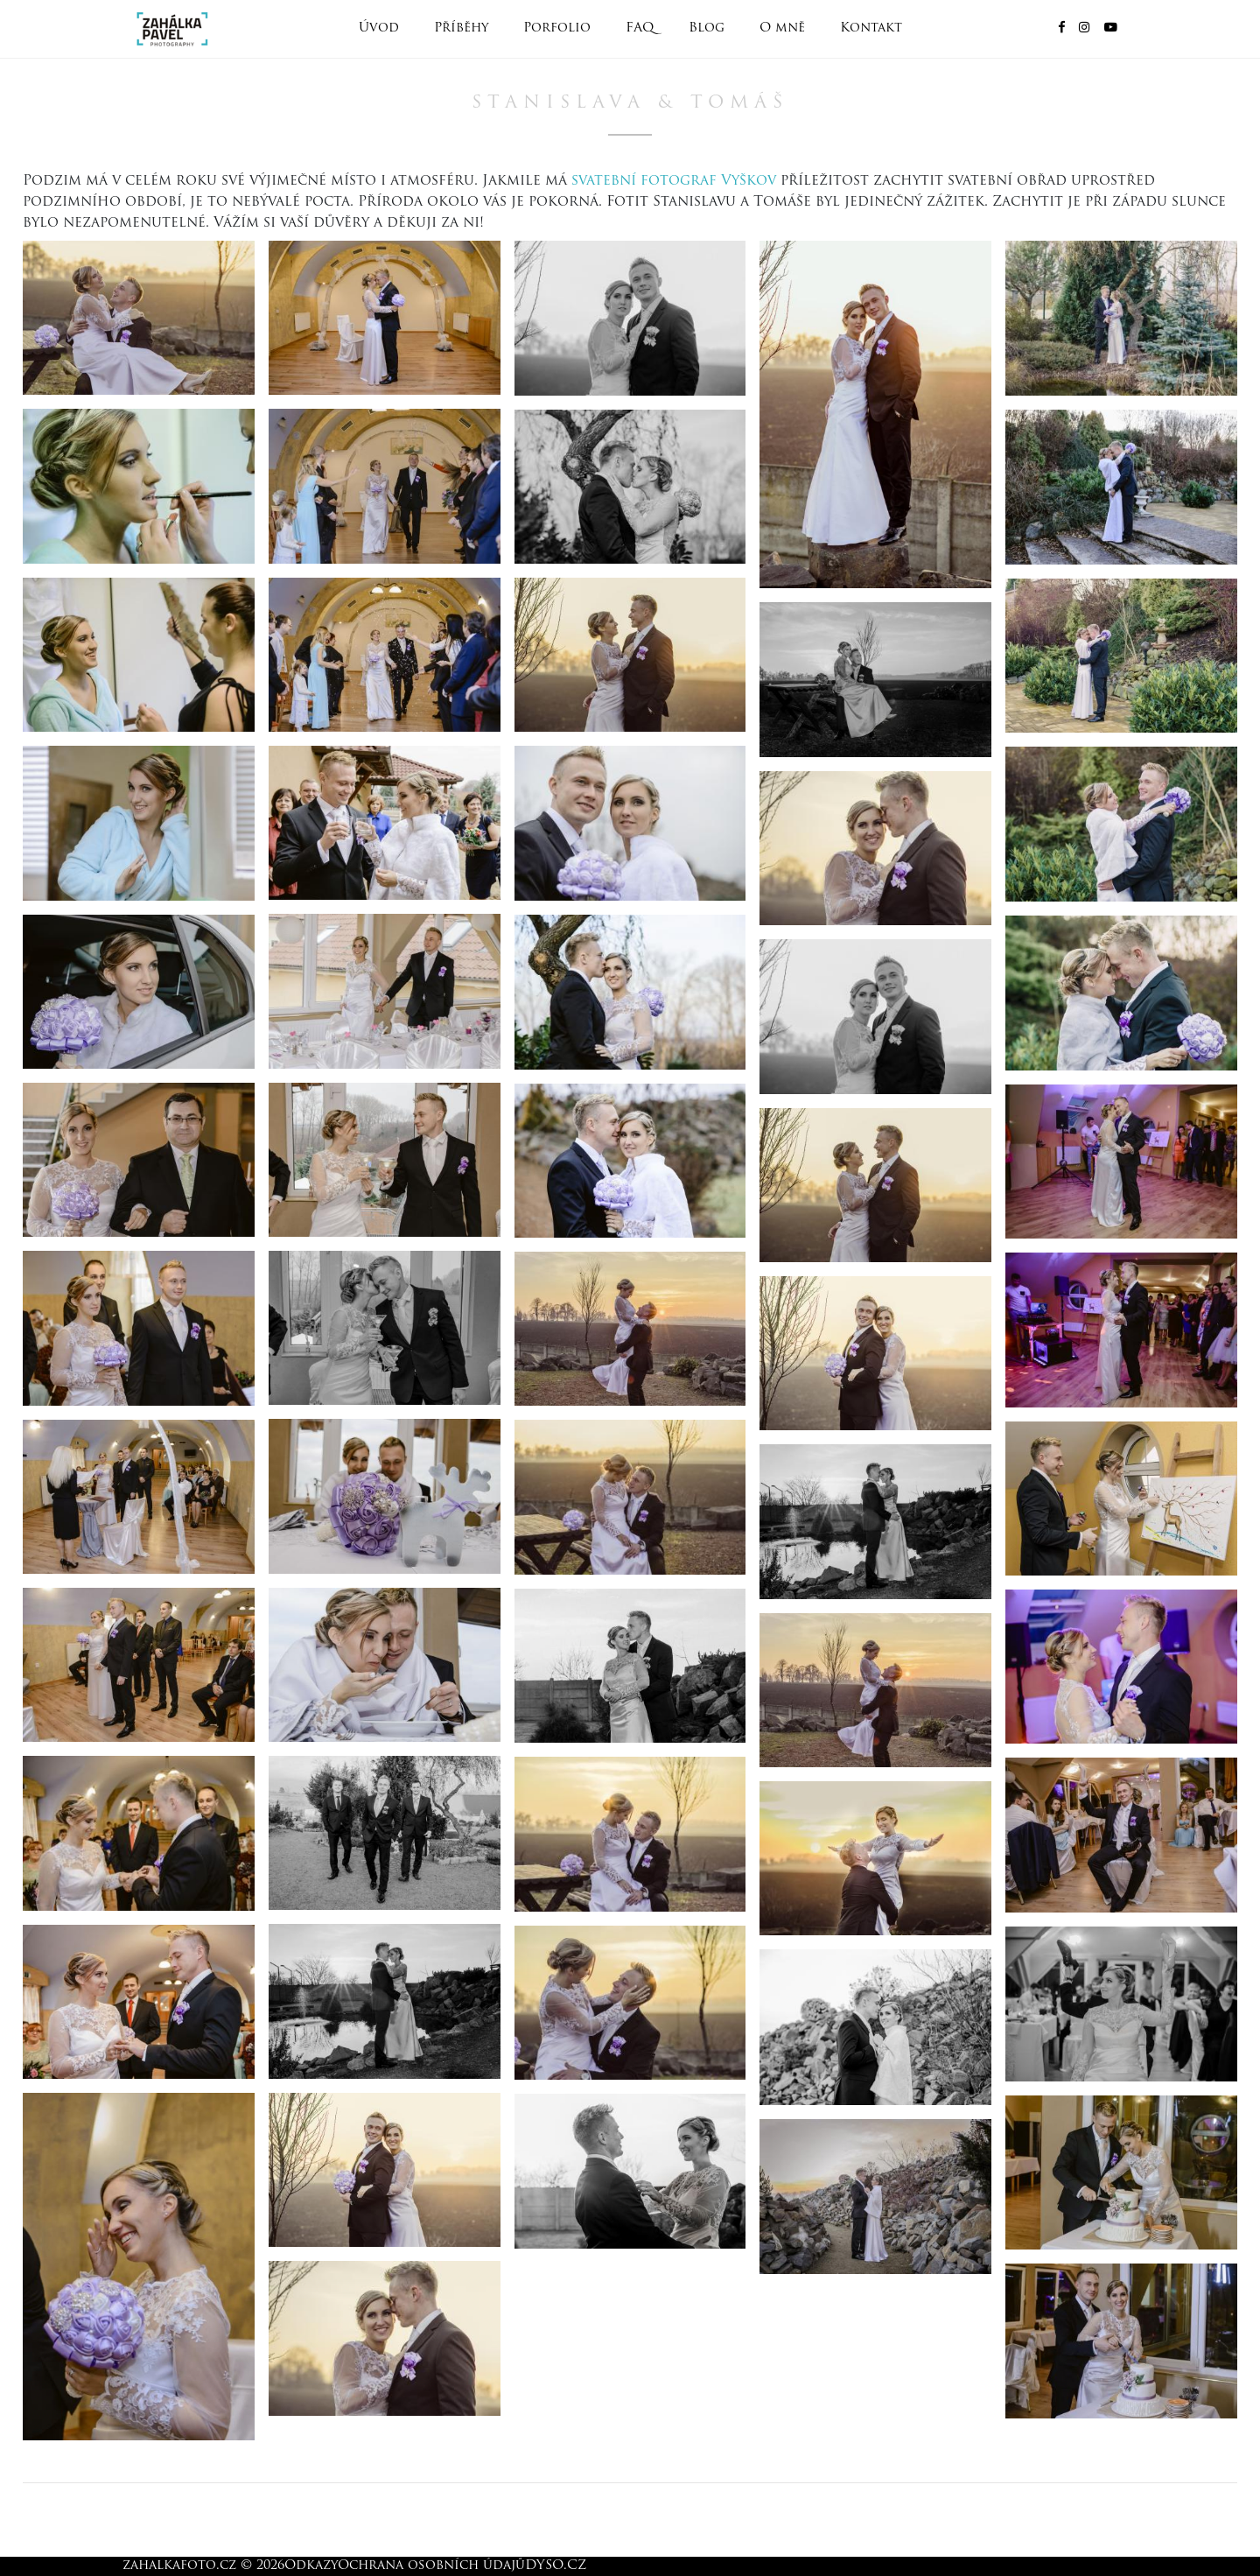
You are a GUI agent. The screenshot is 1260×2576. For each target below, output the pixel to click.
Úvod (379, 28)
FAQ (640, 28)
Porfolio (557, 28)
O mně (782, 28)
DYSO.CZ (555, 2565)
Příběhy (461, 28)
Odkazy (311, 2565)
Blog (706, 28)
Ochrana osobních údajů (431, 2565)
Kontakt (871, 28)
